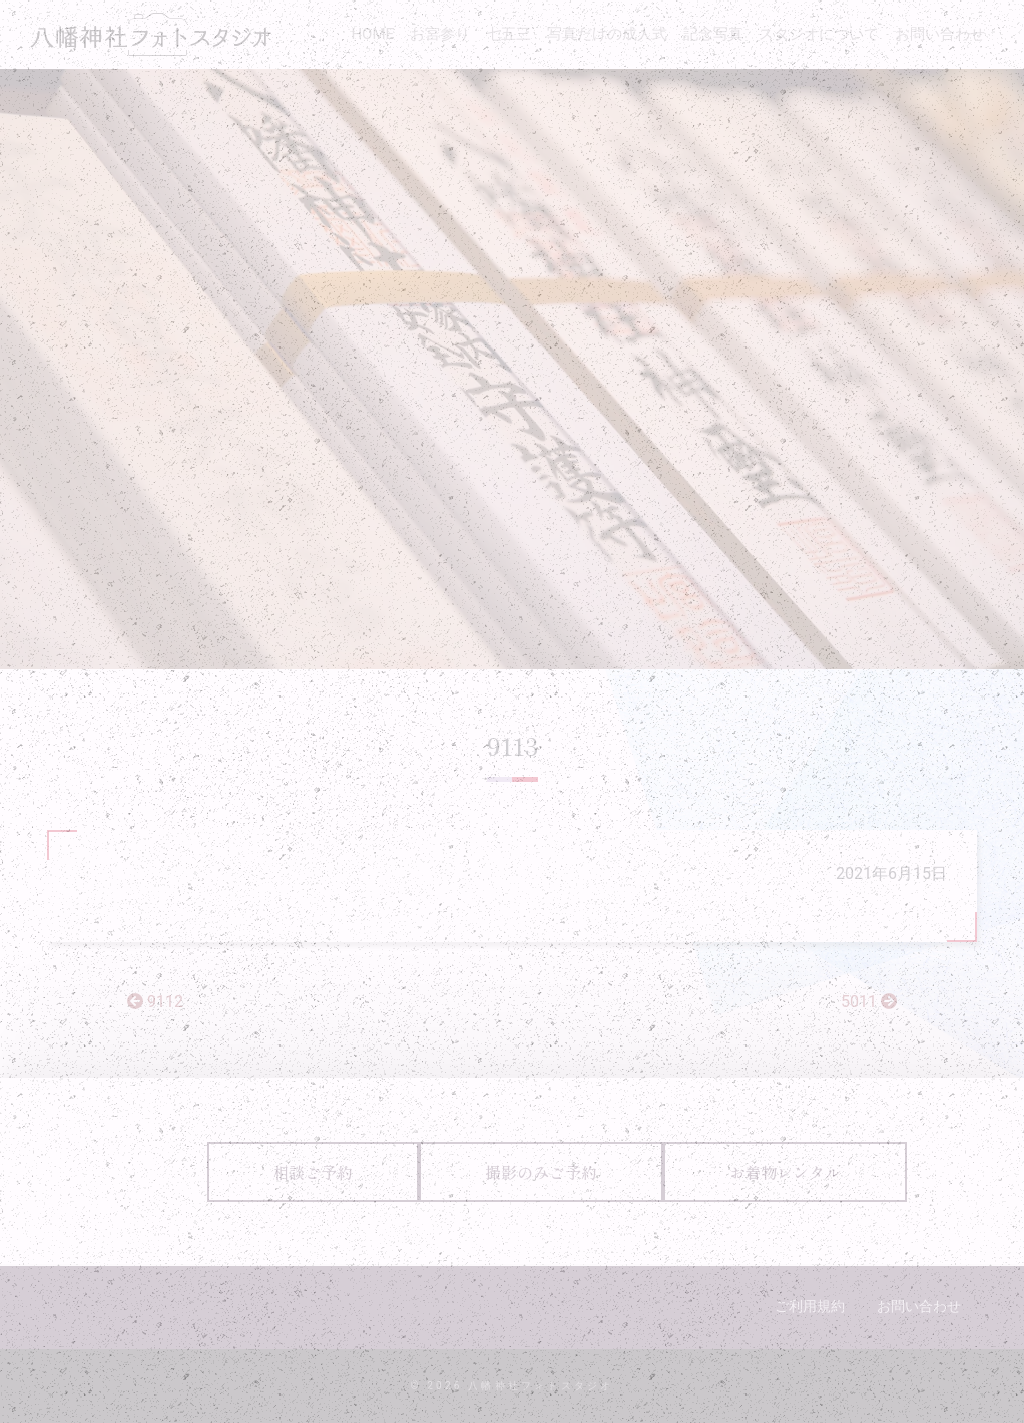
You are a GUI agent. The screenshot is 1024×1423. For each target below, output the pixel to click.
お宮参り (440, 34)
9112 (155, 1001)
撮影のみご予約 (541, 1172)
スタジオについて (819, 34)
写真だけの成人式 (607, 34)
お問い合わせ (940, 34)
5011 (869, 1001)
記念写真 (713, 34)
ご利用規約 (810, 1306)
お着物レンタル (785, 1172)
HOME (372, 34)
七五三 (508, 34)
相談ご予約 (313, 1172)
